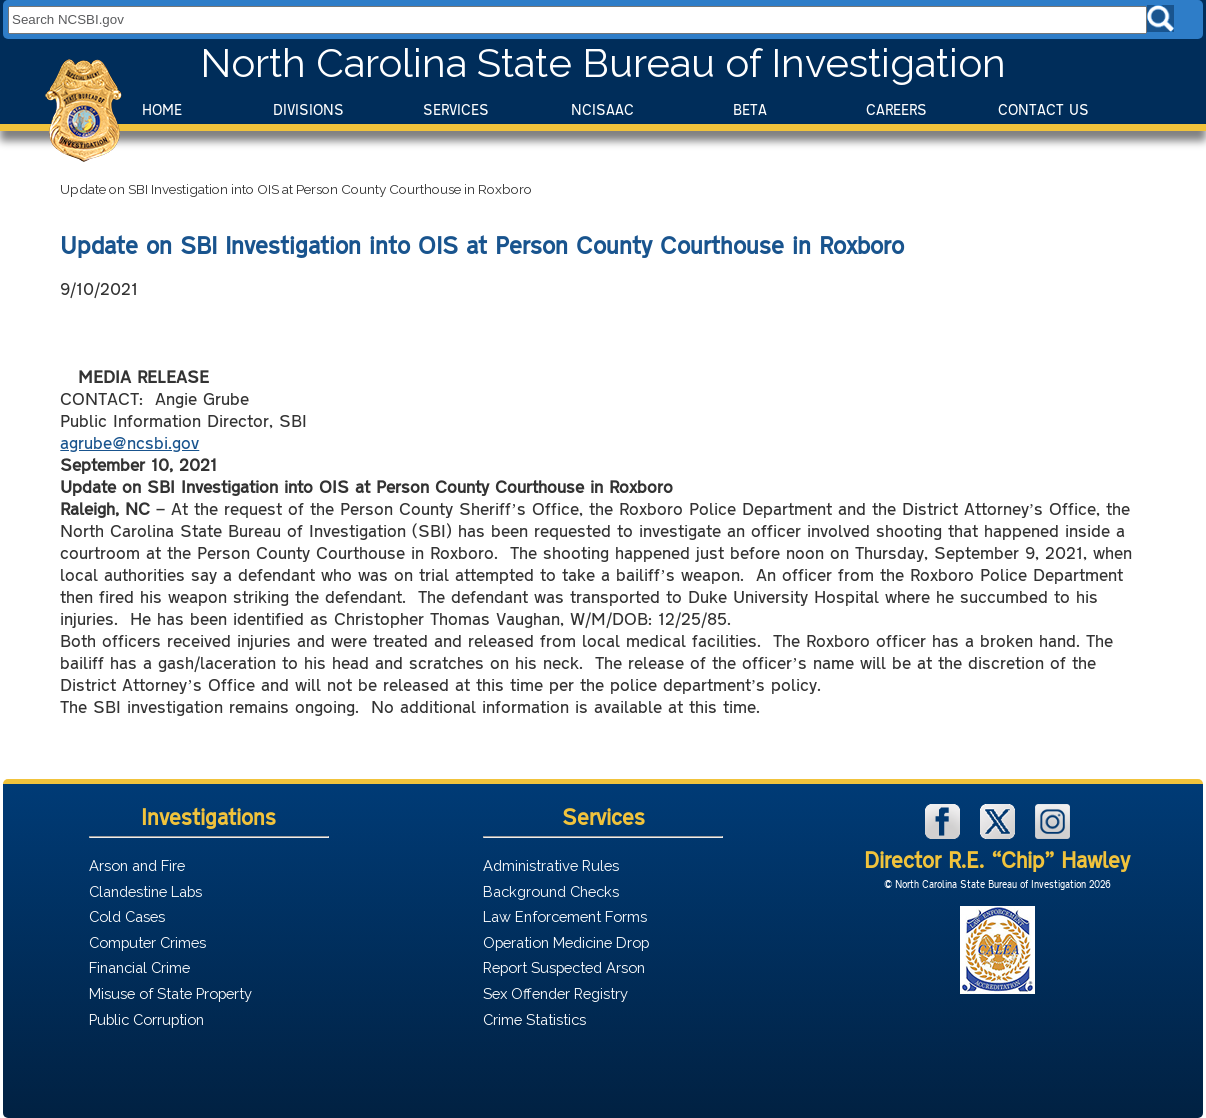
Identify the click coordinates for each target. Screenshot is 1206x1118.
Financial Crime (139, 967)
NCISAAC (602, 109)
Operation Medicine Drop (566, 942)
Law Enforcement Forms (565, 916)
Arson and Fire (137, 865)
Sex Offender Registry (555, 993)
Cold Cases (127, 916)
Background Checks (551, 891)
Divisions (308, 109)
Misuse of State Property (170, 993)
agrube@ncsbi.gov (129, 442)
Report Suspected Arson (564, 967)
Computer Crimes (147, 942)
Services (456, 109)
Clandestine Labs (145, 891)
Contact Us (1043, 109)
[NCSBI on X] (1000, 833)
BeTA (750, 109)
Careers (896, 109)
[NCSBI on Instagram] (1052, 833)
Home (162, 109)
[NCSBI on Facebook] (945, 833)
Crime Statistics (534, 1019)
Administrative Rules (551, 865)
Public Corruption (146, 1019)
